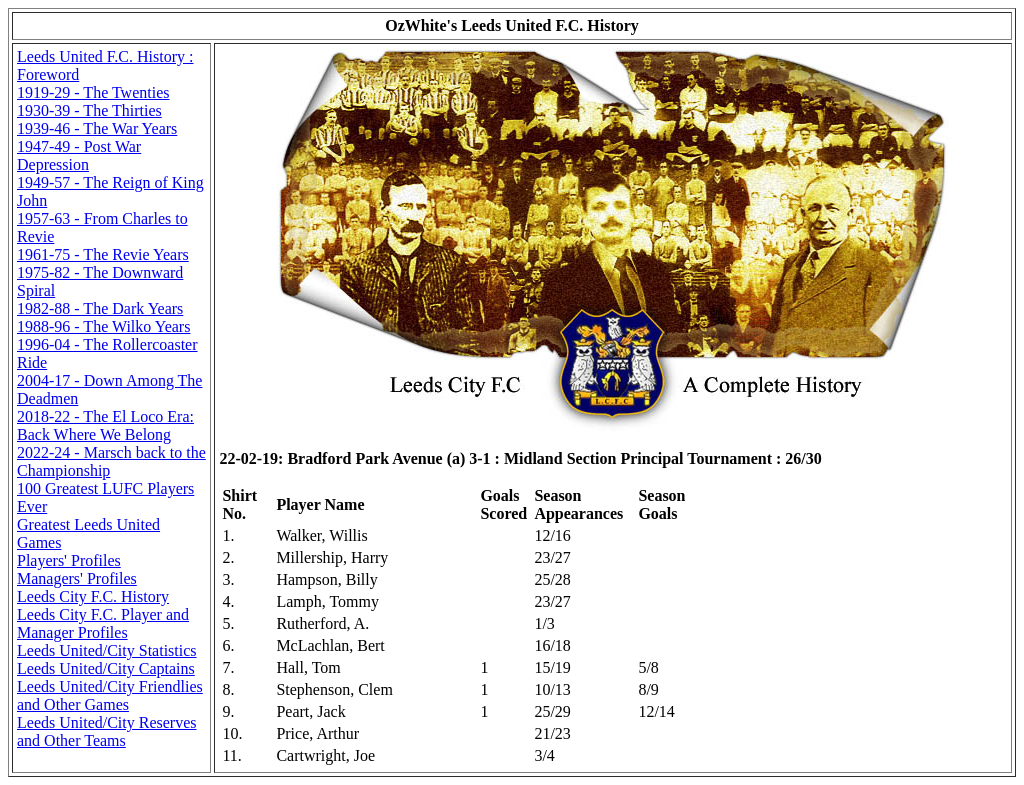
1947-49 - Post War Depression (79, 155)
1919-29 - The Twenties (93, 92)
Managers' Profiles (77, 578)
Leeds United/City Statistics (107, 650)
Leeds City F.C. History (93, 596)
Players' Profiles (69, 560)
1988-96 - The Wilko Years (103, 326)
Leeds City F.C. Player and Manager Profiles (103, 623)
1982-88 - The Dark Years (100, 308)
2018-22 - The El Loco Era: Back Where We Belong (105, 425)
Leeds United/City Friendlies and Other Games (110, 695)
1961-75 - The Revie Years (103, 254)
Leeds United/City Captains (106, 668)
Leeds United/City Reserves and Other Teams (107, 731)
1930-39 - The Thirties (89, 110)
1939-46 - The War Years (97, 128)
